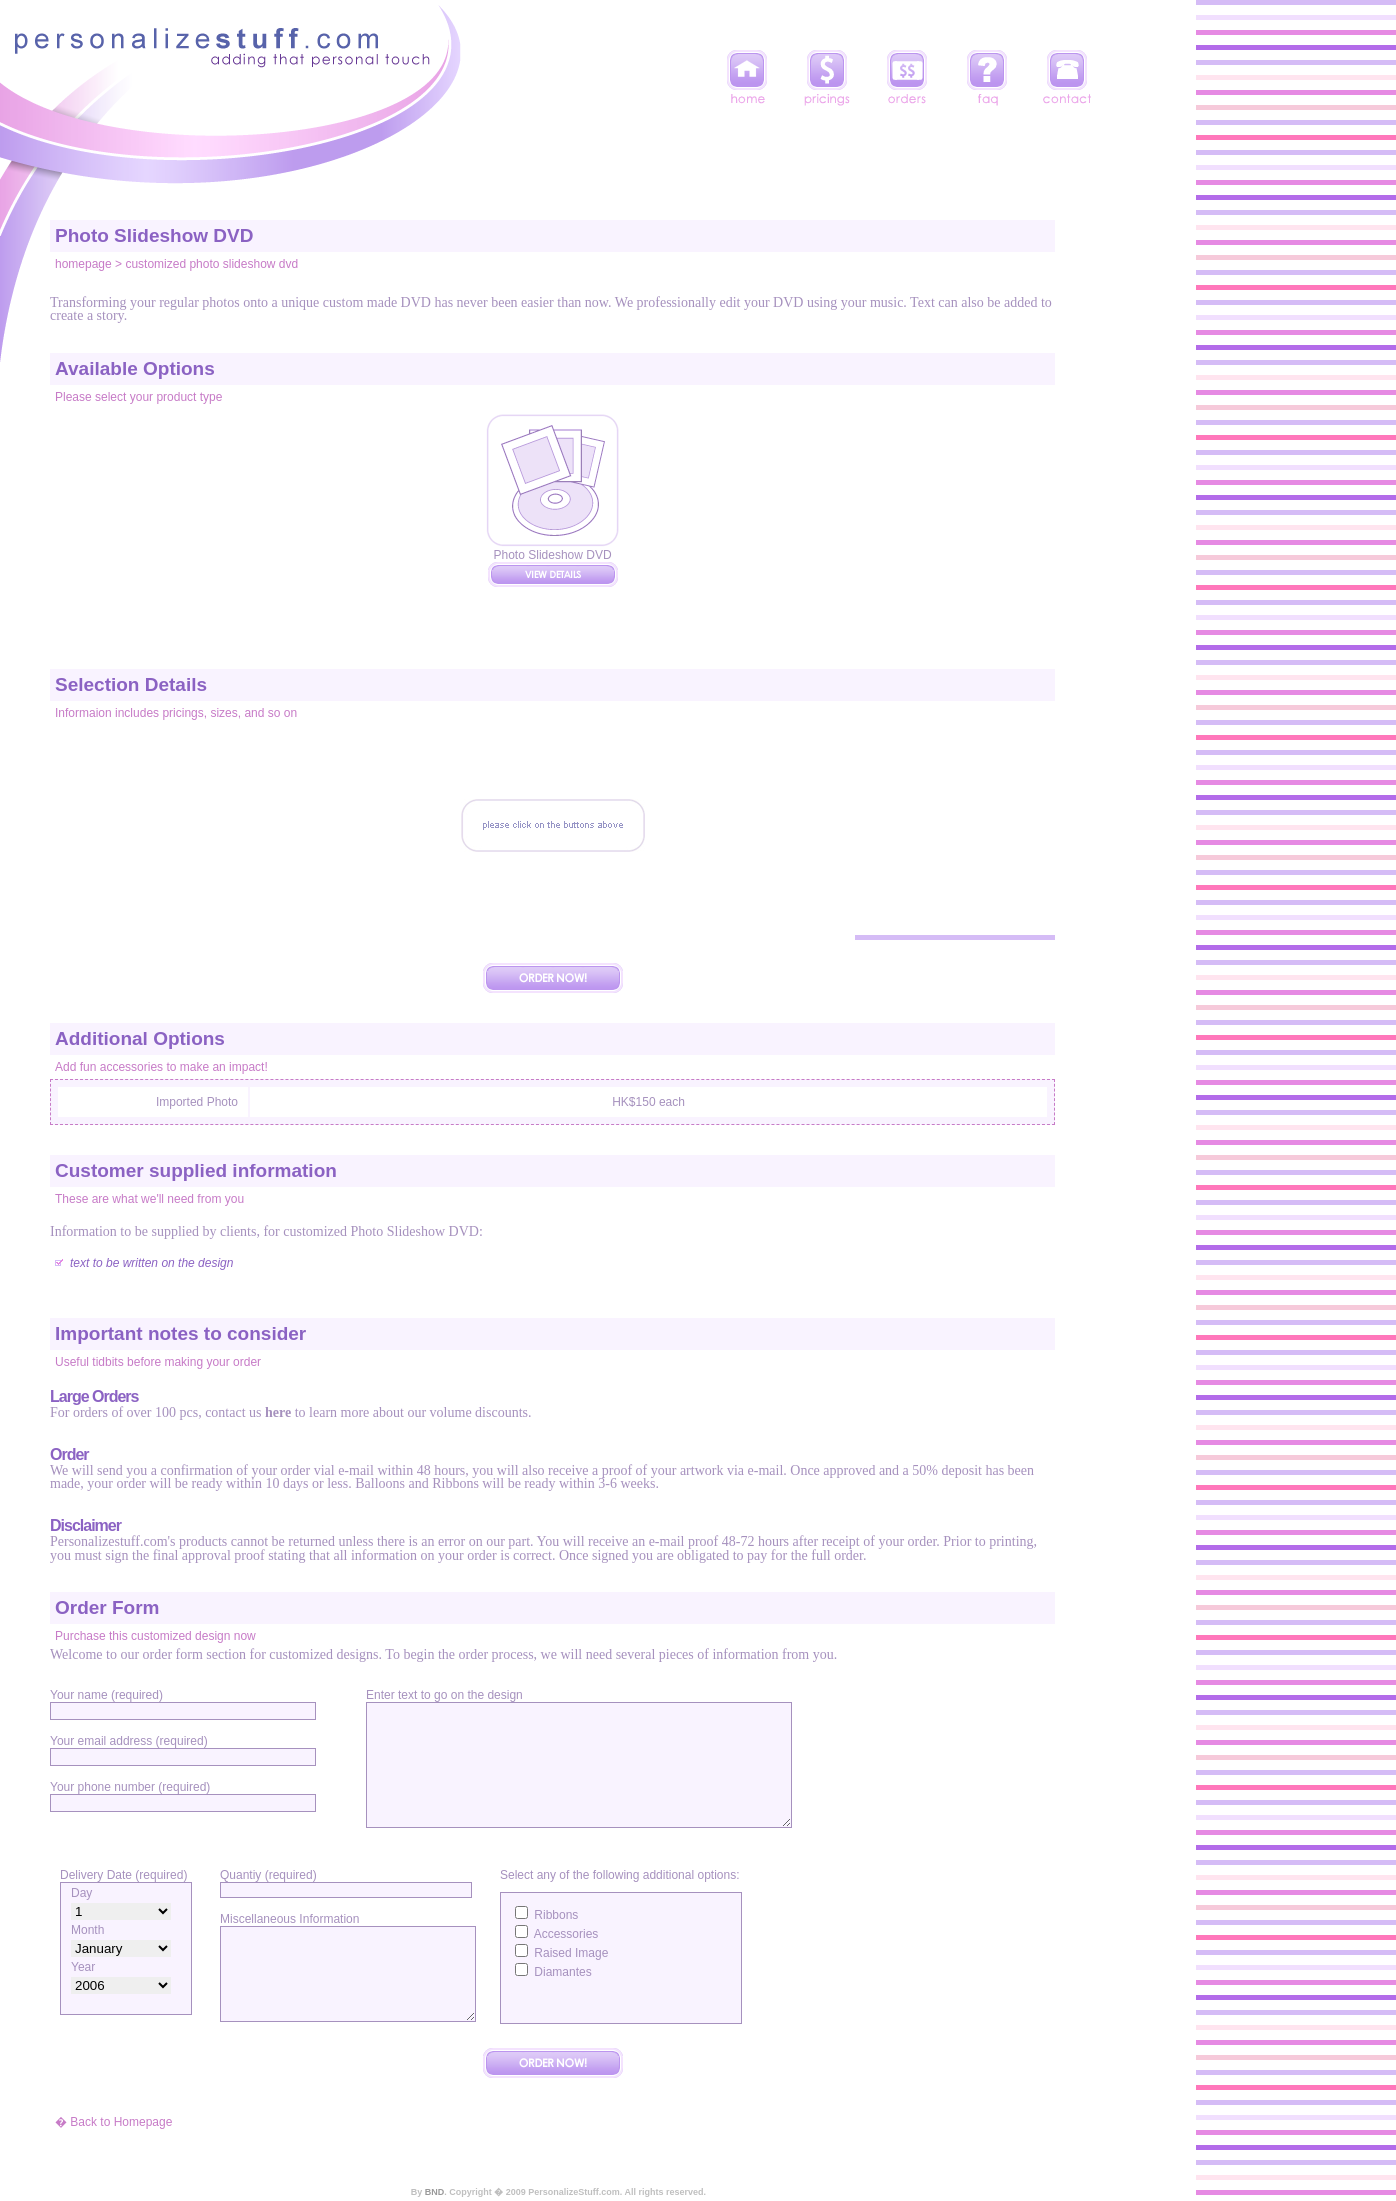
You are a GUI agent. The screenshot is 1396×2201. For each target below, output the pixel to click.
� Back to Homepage (113, 2122)
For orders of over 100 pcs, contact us (157, 1412)
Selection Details (131, 684)
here (278, 1412)
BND (435, 2192)
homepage (83, 264)
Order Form (107, 1607)
